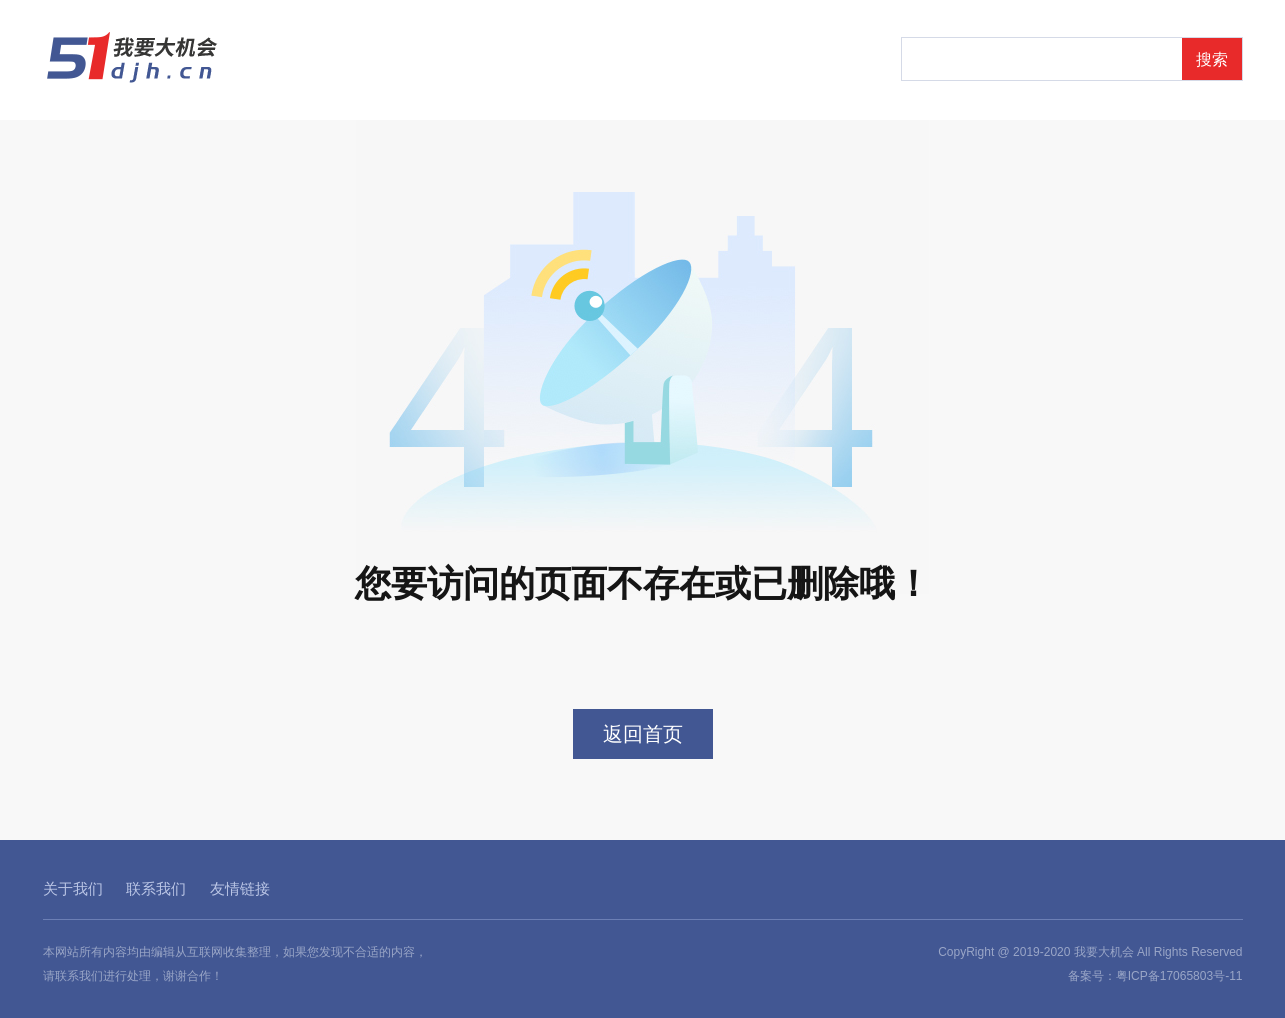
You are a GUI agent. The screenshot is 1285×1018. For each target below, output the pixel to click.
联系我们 (156, 888)
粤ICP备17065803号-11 (1179, 976)
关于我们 (73, 888)
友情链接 (240, 888)
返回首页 (643, 734)
